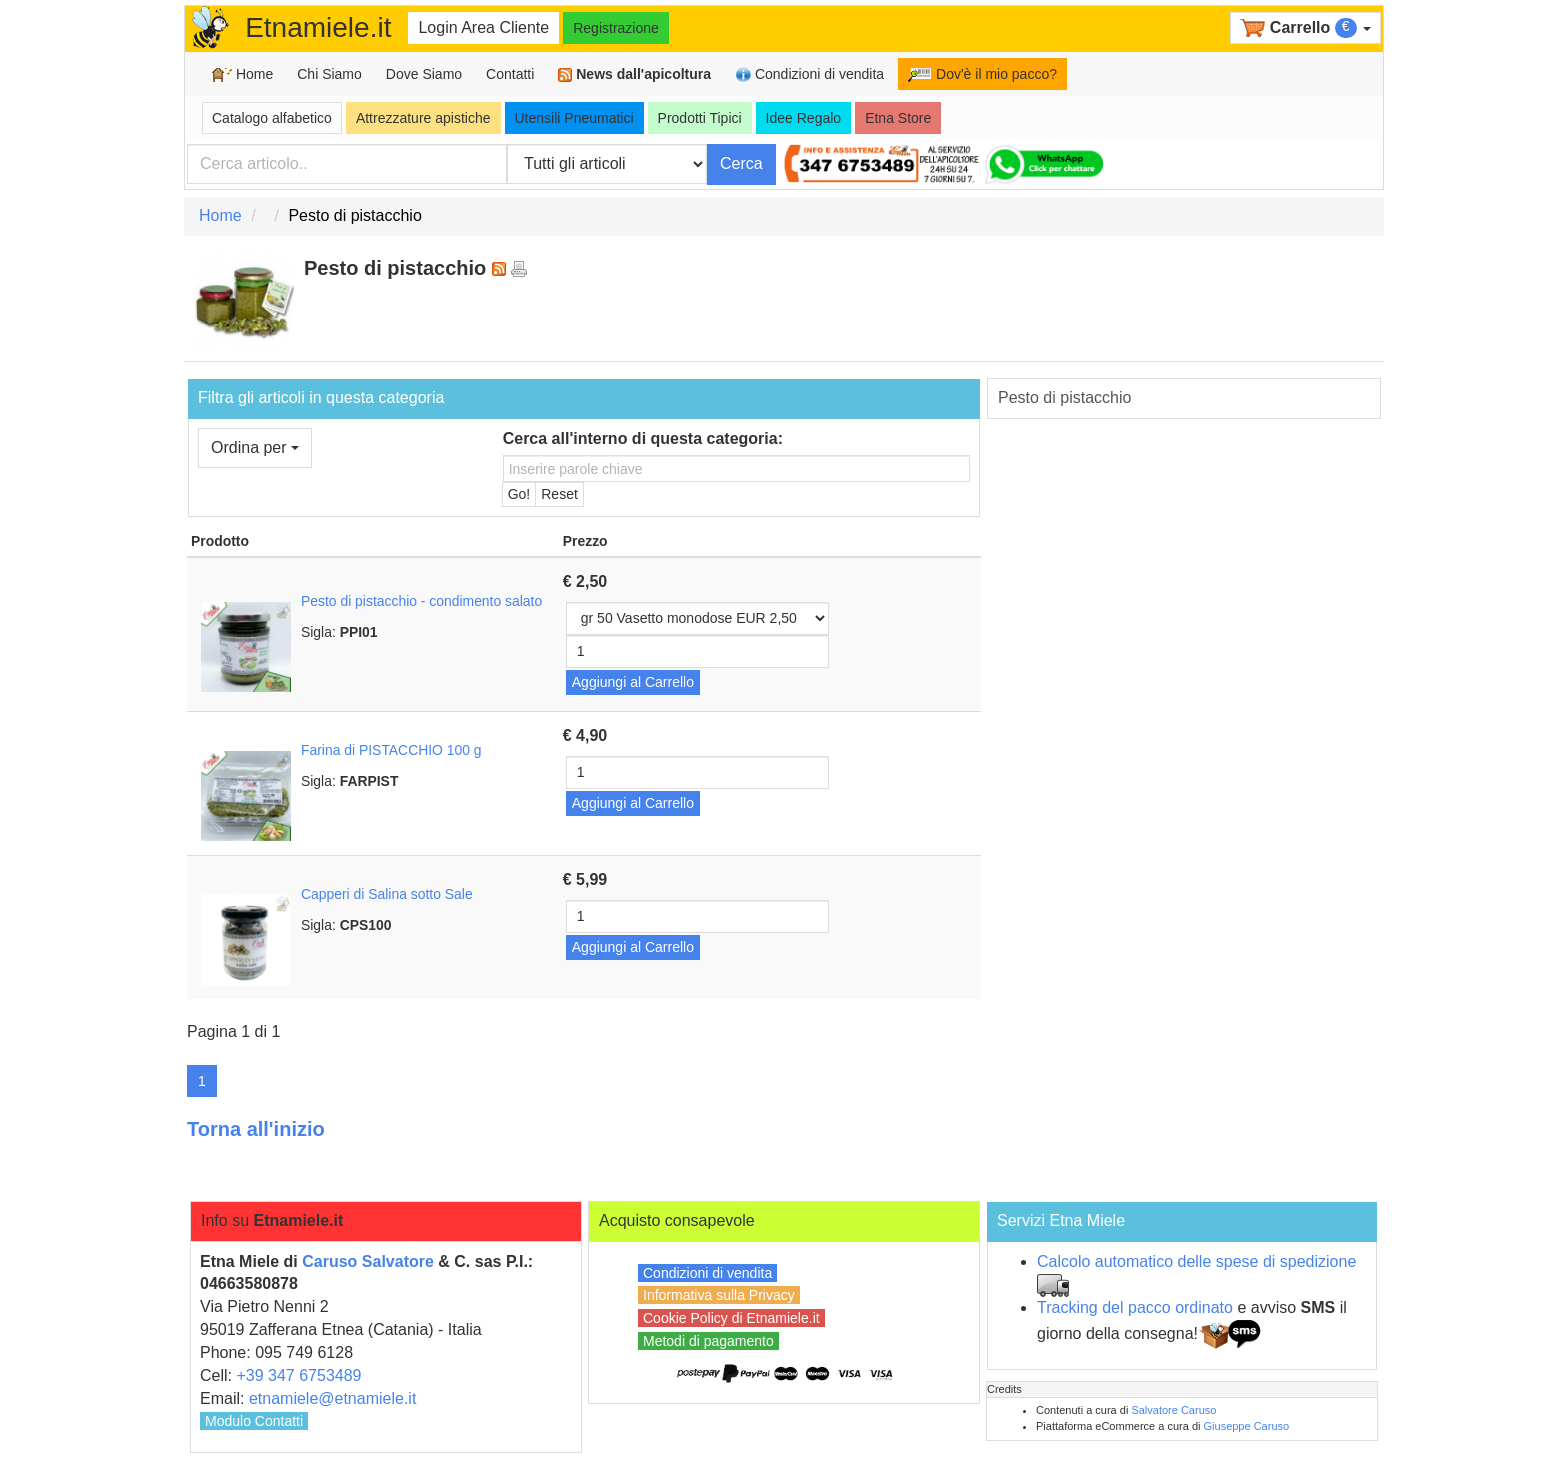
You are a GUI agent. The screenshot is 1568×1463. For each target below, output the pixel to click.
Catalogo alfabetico (272, 118)
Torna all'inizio (256, 1129)
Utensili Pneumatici (574, 118)
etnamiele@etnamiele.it (332, 1398)
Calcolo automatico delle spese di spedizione (1196, 1261)
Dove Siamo (424, 74)
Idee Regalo (804, 118)
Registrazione (616, 28)
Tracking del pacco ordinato (1135, 1307)
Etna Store (898, 118)
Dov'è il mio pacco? (982, 74)
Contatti (510, 74)
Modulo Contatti (254, 1421)
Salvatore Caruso (1173, 1410)
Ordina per (255, 447)
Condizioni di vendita (809, 74)
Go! (519, 494)
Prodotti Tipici (700, 118)
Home (242, 74)
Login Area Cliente (483, 27)
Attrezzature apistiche (423, 118)
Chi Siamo (329, 74)
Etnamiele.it (318, 27)
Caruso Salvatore (368, 1261)
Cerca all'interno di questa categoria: (643, 438)
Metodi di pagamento (708, 1341)
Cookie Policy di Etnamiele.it (731, 1318)
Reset (559, 494)
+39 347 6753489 (298, 1375)
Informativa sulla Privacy (719, 1295)
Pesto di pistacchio (1064, 397)
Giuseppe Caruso (1247, 1426)
